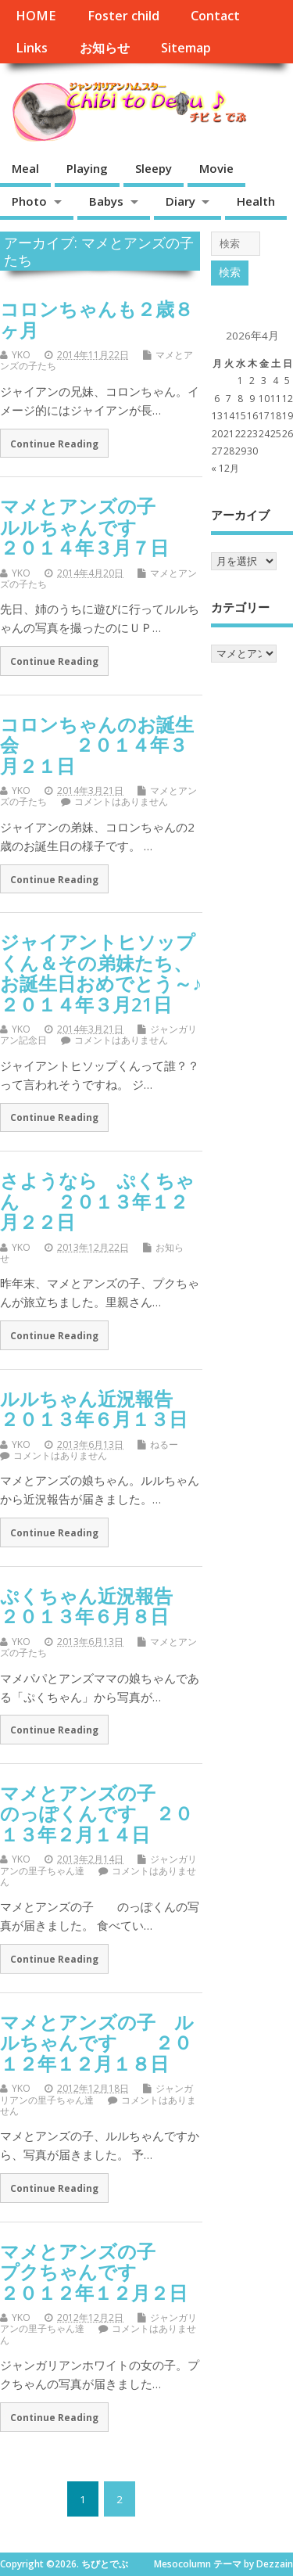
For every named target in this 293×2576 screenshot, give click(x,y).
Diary (180, 201)
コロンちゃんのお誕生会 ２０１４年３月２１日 (97, 744)
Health (256, 201)
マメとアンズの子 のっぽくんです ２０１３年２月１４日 (96, 1813)
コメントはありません (121, 801)
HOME (35, 15)
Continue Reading (54, 443)
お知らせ (105, 47)
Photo (29, 201)
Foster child (123, 15)
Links (32, 47)
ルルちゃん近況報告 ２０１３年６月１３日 (114, 1408)
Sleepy (153, 168)
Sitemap (186, 47)
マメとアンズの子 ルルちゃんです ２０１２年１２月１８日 (97, 2042)
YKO (21, 354)
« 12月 (225, 468)
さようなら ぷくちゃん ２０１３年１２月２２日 (97, 1200)
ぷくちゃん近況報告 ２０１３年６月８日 (105, 1606)
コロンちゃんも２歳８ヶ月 (96, 319)
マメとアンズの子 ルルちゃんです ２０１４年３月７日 (96, 526)
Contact (215, 15)
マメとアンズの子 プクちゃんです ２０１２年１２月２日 (96, 2271)
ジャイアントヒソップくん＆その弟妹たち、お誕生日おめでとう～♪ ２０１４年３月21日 (138, 972)
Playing (87, 168)
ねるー (164, 1444)
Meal (25, 168)
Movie (216, 168)
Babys (106, 201)
